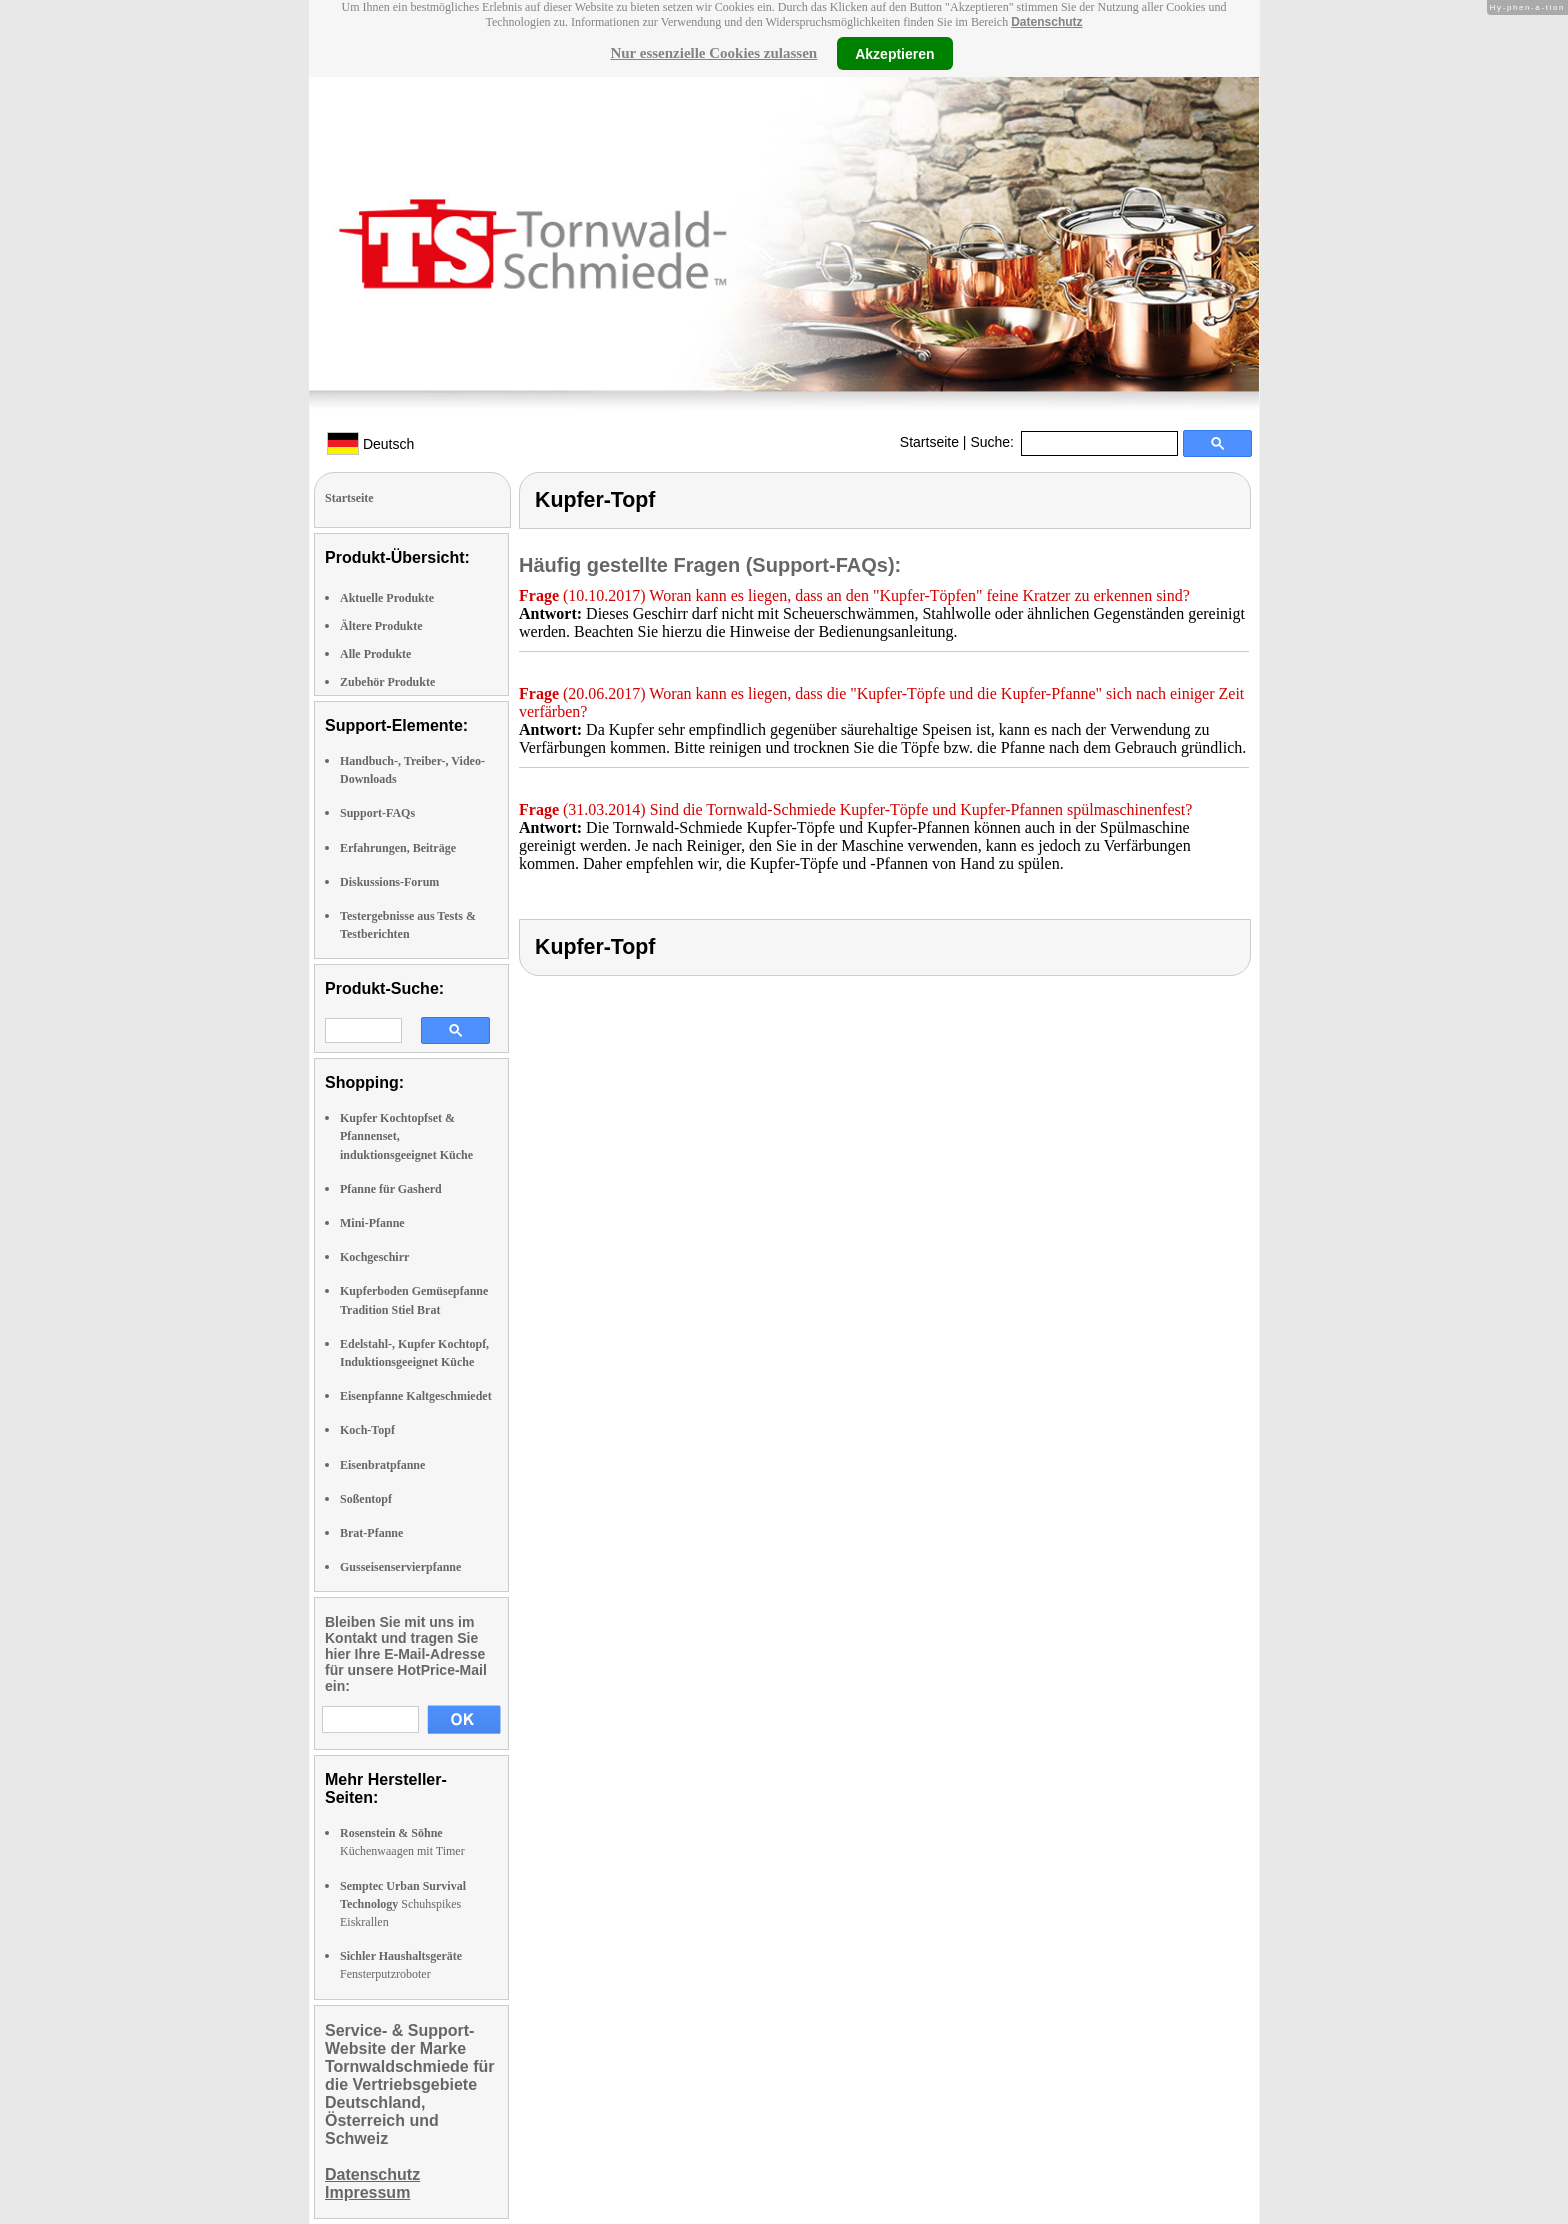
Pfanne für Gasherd (391, 1189)
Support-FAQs (377, 813)
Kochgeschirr (374, 1257)
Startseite (929, 442)
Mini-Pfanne (372, 1223)
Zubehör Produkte (387, 682)
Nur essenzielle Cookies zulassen (713, 53)
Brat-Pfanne (371, 1533)
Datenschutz (1046, 22)
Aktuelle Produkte (387, 598)
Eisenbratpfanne (382, 1465)
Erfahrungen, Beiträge (398, 848)
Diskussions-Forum (389, 882)
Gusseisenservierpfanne (400, 1567)
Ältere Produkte (381, 626)
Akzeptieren (894, 53)
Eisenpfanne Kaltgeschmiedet (416, 1396)
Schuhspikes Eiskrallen (403, 1904)
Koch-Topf (367, 1430)
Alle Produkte (375, 654)
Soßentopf (366, 1499)
